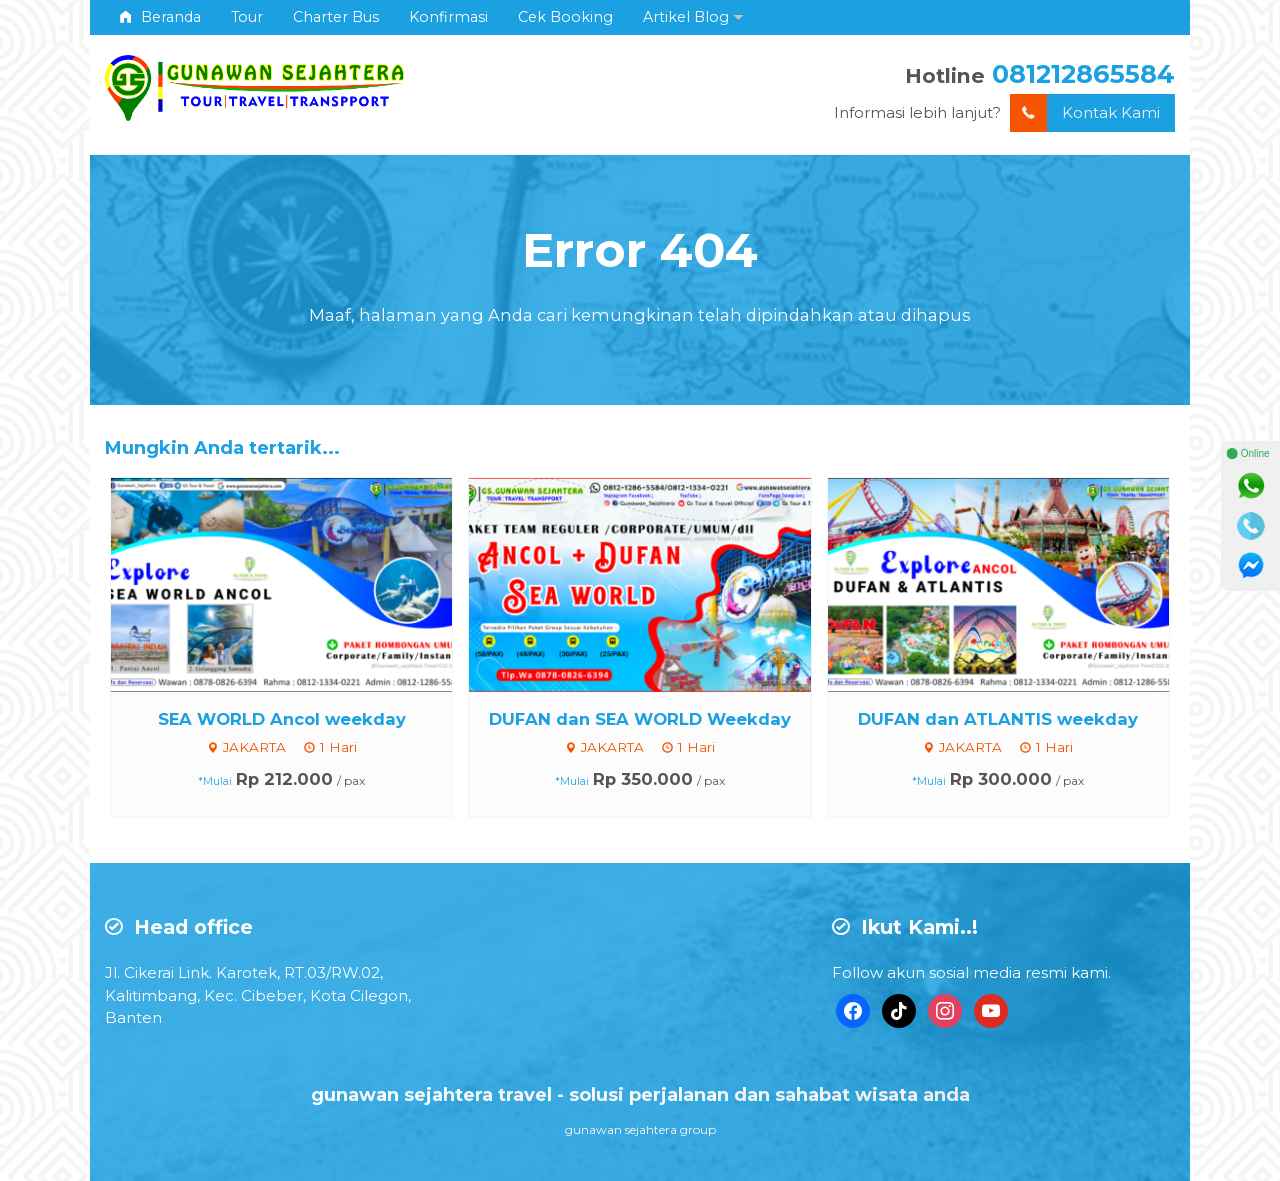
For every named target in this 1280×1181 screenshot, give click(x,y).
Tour (247, 17)
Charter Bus (336, 17)
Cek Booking (565, 17)
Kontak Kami (1085, 113)
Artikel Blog (686, 17)
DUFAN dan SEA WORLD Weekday (640, 719)
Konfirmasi (448, 17)
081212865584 (1083, 73)
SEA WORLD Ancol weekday (282, 719)
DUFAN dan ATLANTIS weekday (998, 719)
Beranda (160, 17)
